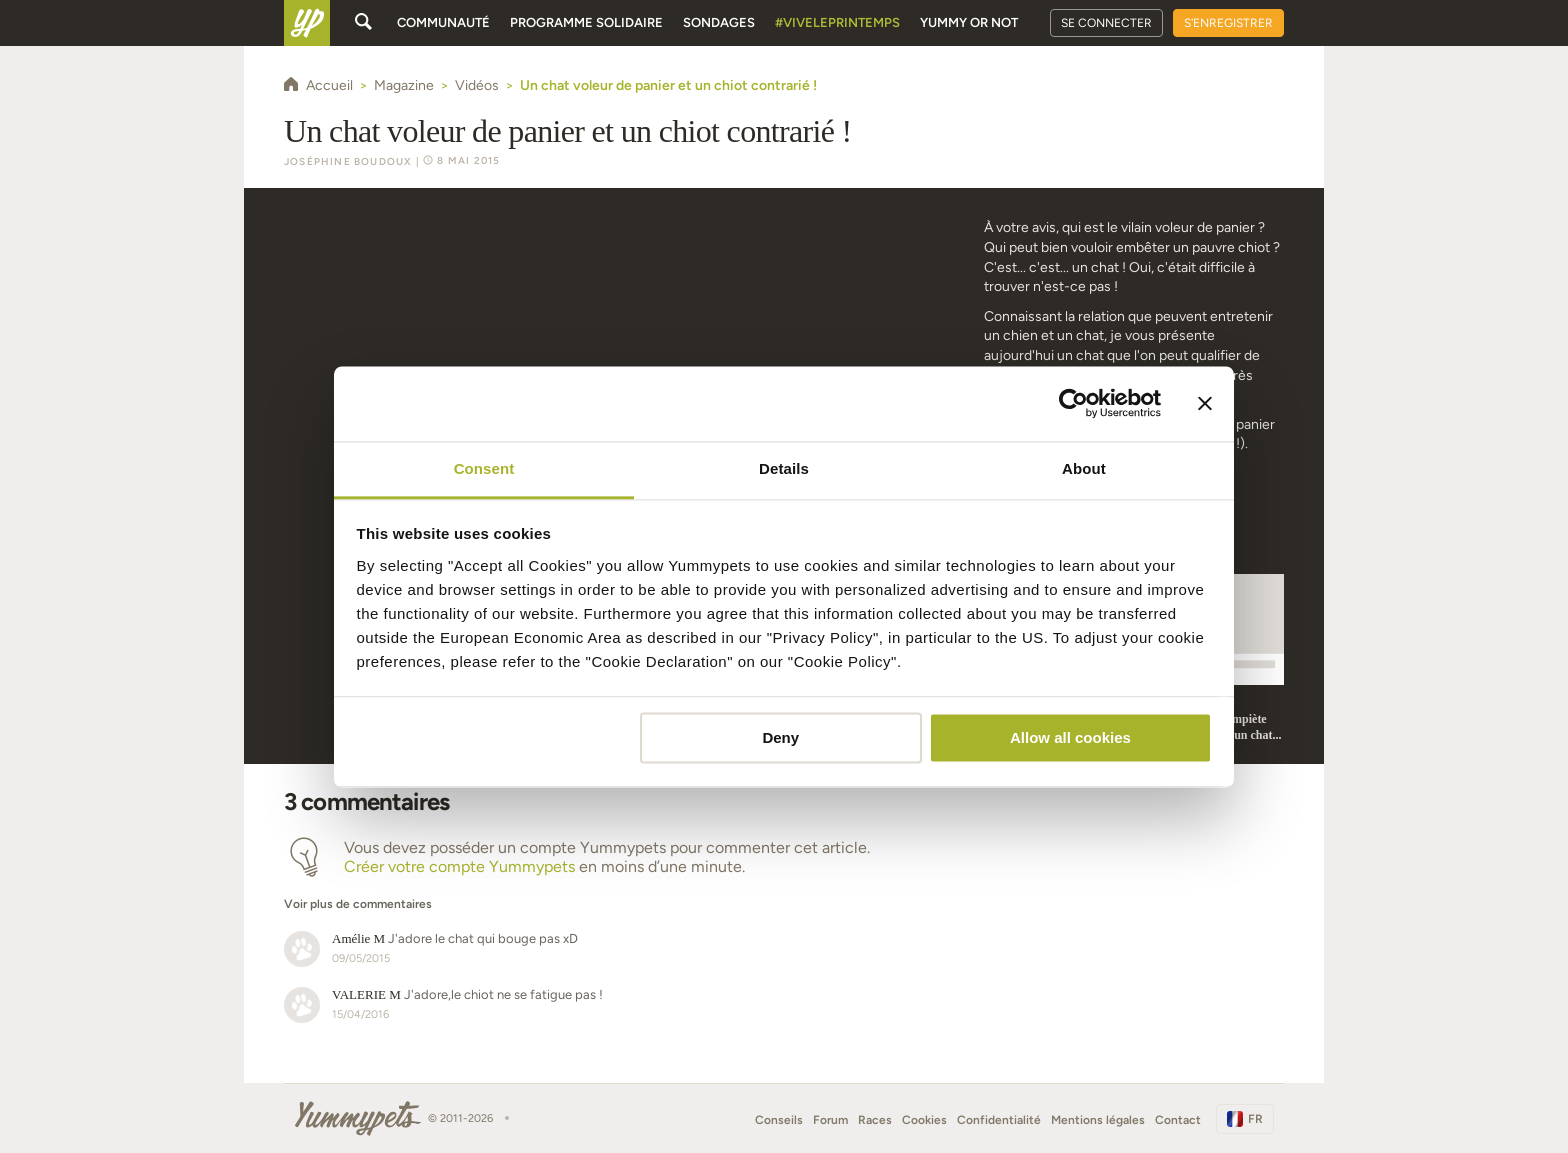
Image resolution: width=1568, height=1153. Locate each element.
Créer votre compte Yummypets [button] (459, 866)
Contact (1178, 1120)
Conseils (779, 1120)
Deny (780, 737)
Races (875, 1120)
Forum (830, 1120)
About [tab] (1084, 468)
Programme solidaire (586, 22)
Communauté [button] (443, 22)
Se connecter (1106, 23)
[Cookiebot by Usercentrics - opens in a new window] (1073, 403)
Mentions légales (1098, 1120)
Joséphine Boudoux (348, 161)
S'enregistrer (1228, 23)
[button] (621, 894)
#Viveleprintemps (837, 22)
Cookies (924, 1120)
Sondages (719, 22)
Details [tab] (784, 468)
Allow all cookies (1070, 737)
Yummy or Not (969, 22)
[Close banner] (1205, 403)
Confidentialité (999, 1120)
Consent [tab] (484, 468)
